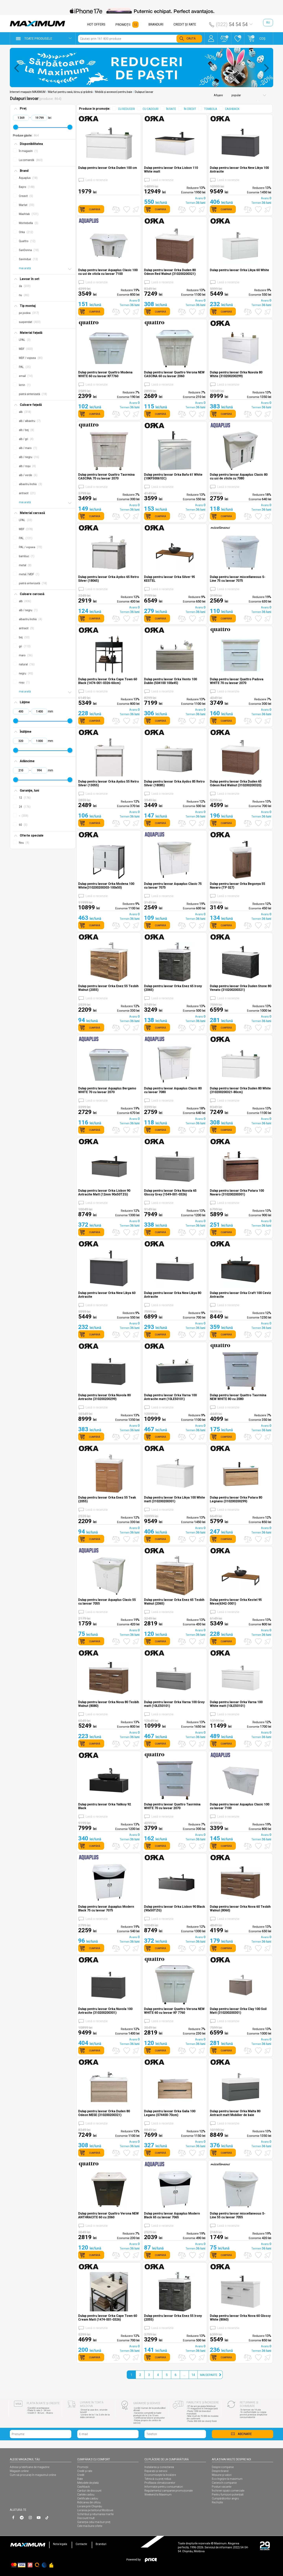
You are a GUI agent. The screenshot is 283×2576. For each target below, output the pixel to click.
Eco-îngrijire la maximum (227, 2478)
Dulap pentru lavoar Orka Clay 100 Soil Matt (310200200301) (238, 2011)
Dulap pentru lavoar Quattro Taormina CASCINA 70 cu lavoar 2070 (106, 476)
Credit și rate (84, 2471)
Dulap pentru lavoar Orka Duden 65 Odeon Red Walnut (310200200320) (236, 783)
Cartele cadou (85, 2494)
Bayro (27, 187)
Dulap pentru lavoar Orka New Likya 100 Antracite (239, 169)
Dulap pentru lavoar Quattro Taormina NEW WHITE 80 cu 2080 (238, 1397)
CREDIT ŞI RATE (185, 24)
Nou (24, 843)
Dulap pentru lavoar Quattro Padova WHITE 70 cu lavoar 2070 (236, 681)
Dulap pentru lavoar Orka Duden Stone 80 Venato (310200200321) (240, 988)
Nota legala (60, 2544)
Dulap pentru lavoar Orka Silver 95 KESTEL (169, 579)
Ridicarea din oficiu (89, 2502)
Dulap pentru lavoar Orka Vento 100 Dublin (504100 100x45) (170, 681)
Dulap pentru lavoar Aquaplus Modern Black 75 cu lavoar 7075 (106, 1908)
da (24, 286)
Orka (26, 232)
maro (25, 655)
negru (26, 673)
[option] (141, 11)
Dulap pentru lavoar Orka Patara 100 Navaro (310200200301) (237, 1192)
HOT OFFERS (96, 24)
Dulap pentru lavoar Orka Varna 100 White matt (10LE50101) (236, 1704)
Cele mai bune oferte (89, 2526)
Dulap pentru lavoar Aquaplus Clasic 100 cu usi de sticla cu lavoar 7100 (108, 272)
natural (27, 664)
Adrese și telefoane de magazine (29, 2467)
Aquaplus (28, 178)
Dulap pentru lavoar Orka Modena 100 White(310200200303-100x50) (106, 885)
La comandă (31, 160)
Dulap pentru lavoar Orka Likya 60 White (239, 270)
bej (24, 637)
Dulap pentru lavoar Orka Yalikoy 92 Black (104, 1806)
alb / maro (28, 448)
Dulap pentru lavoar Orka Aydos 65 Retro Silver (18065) (108, 579)
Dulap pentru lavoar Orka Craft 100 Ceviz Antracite (240, 1295)
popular (236, 95)
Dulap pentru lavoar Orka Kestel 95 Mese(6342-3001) (236, 1601)
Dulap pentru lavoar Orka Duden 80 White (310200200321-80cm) (240, 1090)
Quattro (27, 241)
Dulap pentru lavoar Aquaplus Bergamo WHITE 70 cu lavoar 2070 (107, 1090)
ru (268, 22)
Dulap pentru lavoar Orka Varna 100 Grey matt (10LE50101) (174, 1704)
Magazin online (19, 2471)
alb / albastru (29, 421)
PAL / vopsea (30, 547)
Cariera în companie (224, 2482)
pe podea (29, 313)
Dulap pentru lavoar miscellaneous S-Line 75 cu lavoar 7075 (237, 579)
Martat (26, 205)
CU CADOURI (150, 109)
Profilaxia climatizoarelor (159, 2482)
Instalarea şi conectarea (159, 2467)
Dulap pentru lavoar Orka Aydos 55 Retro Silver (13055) (108, 783)
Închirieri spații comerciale (228, 2490)
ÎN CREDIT (190, 109)
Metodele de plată (88, 2482)
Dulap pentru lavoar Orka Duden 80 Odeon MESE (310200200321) (104, 2113)
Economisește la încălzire (160, 2474)
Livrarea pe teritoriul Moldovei (95, 2510)
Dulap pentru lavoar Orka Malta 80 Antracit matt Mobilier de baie (235, 2113)
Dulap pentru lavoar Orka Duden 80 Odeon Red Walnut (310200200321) (170, 272)
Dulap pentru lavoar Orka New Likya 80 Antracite (172, 1295)
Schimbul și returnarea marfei (95, 2514)
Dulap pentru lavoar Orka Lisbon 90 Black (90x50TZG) (174, 1908)
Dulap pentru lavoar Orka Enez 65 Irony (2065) (173, 988)
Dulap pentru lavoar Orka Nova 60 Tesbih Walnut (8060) (240, 1908)
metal (25, 565)
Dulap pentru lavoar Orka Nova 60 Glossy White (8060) (240, 2317)
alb (25, 412)
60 (23, 825)
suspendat (29, 322)
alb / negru (29, 457)
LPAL (24, 340)
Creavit (26, 196)
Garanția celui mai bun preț (93, 2522)
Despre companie (223, 2467)
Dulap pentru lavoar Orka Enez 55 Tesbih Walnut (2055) (108, 988)
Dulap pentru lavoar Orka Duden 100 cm (107, 168)
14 (193, 2375)
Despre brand (220, 2471)
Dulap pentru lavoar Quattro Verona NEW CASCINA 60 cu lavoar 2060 (174, 374)
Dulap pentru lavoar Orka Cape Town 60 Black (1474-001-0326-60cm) (107, 681)
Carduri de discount (89, 2490)
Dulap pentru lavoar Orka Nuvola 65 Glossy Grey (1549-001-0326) (170, 1192)
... (184, 2375)
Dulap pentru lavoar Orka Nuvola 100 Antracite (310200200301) (105, 2011)
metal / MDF (29, 574)
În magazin (28, 151)
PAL (25, 367)
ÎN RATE (171, 109)
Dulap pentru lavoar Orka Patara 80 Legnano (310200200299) (236, 1499)
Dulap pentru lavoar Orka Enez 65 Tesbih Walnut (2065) (174, 1601)
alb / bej (26, 430)
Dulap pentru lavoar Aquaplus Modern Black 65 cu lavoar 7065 (172, 2215)
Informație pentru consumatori (163, 2486)
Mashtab (28, 214)
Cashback (83, 2486)
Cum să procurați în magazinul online (33, 2474)
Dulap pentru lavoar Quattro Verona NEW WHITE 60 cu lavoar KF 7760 (174, 2011)
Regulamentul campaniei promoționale (168, 2490)
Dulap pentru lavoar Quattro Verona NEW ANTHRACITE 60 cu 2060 (108, 2215)
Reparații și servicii (155, 2471)
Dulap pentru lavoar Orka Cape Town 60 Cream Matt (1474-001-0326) (107, 2317)
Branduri (101, 2544)
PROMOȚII (122, 25)
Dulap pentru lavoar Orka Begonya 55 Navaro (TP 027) (237, 885)
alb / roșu (27, 466)
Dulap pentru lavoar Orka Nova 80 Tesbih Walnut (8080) (108, 1704)
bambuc (26, 556)
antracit (27, 493)
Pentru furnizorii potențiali (227, 2494)
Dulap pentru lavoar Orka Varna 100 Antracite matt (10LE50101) (170, 1397)
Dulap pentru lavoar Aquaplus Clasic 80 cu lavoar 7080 (173, 1090)
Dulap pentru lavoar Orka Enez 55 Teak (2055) (107, 1499)
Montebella (28, 223)
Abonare (245, 2434)
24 (24, 807)
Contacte (81, 2544)
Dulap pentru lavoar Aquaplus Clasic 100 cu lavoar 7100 (239, 1806)
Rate (80, 2478)
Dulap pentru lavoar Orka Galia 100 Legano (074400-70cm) (169, 2113)
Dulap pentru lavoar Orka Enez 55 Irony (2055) (173, 2317)
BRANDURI (156, 24)
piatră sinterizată (33, 394)
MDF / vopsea (31, 358)
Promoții (82, 2467)
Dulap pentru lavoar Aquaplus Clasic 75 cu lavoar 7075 (173, 885)
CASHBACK (232, 109)
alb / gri (26, 439)
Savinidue (28, 259)
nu (24, 295)
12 (24, 798)
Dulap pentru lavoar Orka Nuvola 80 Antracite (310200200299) (104, 1397)
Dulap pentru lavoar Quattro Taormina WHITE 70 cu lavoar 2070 (172, 1806)
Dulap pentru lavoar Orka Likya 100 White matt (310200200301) (174, 1499)
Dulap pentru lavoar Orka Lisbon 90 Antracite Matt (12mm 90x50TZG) (104, 1192)
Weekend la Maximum (158, 2494)
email (26, 376)
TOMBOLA (210, 109)
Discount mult (86, 2518)
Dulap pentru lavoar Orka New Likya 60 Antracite (106, 1295)
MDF (26, 349)
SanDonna (29, 250)
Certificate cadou (87, 2498)
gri (24, 646)
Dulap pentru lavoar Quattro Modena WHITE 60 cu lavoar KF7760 (105, 374)
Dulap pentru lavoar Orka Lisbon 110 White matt (171, 169)
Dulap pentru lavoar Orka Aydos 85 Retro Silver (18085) (174, 783)
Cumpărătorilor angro (225, 2498)
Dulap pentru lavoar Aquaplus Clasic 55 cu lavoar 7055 (107, 1601)
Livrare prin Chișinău (89, 2506)
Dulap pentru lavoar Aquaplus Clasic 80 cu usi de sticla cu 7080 (238, 476)
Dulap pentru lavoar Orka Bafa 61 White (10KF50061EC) (173, 476)
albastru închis (30, 484)
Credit (80, 2474)
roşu (24, 682)
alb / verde (28, 475)
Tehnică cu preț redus (157, 2478)
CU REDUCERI (126, 109)
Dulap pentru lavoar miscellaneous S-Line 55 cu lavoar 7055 (237, 2215)
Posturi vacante (221, 2486)
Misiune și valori (222, 2474)
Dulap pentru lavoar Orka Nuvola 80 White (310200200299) (236, 374)
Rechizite (217, 2502)
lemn (24, 385)
